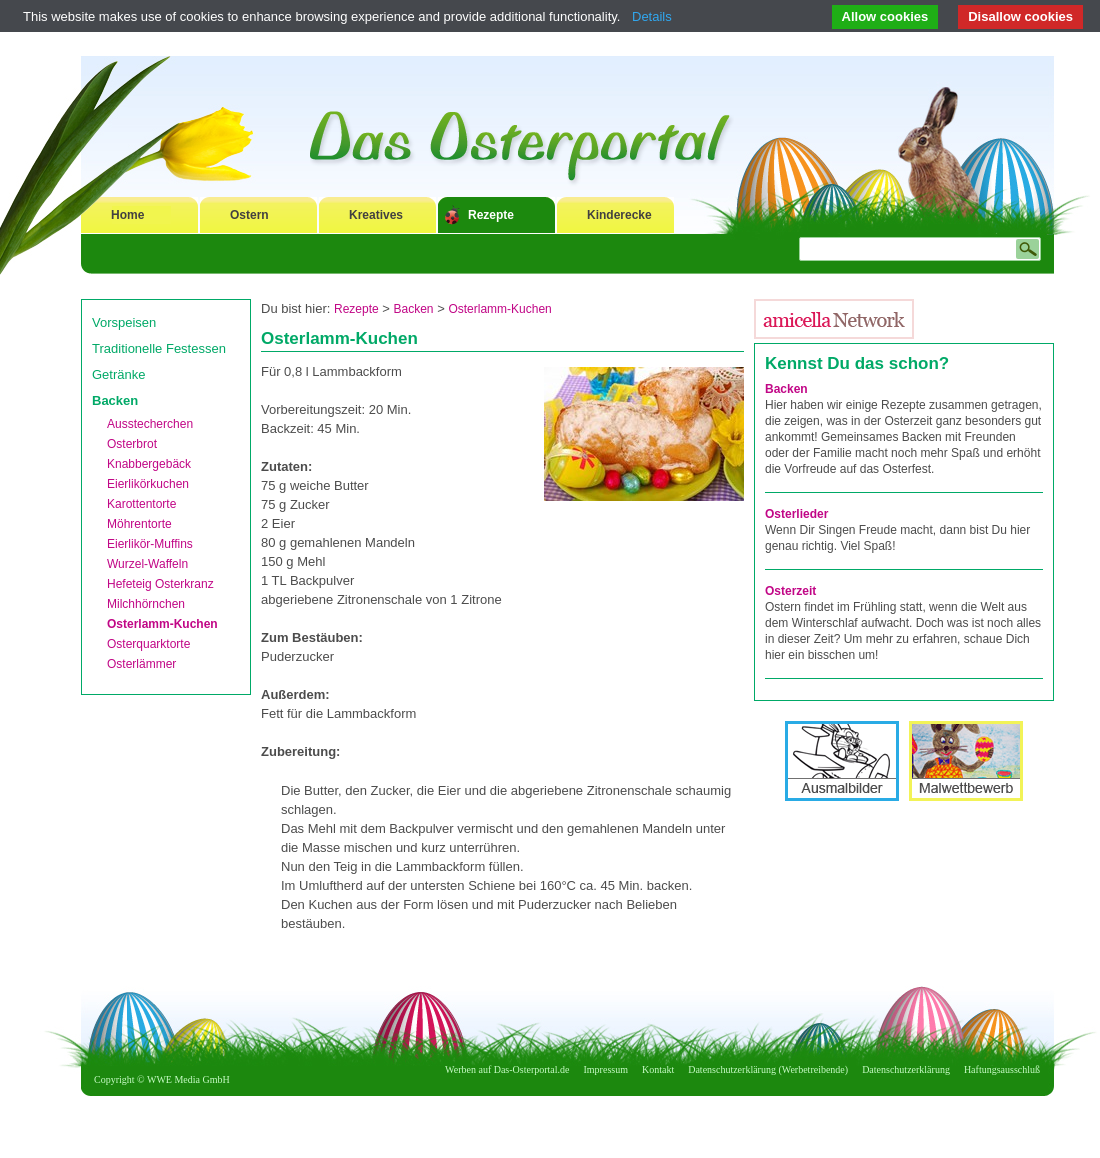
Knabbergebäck (149, 464)
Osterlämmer (141, 664)
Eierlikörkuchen (148, 484)
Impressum (606, 1069)
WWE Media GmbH (188, 1079)
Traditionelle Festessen (159, 348)
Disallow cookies (1020, 16)
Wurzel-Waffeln (147, 564)
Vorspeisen (124, 322)
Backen (115, 400)
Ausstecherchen (150, 424)
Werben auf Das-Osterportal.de (507, 1069)
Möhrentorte (139, 524)
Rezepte (491, 215)
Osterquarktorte (148, 644)
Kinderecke (619, 215)
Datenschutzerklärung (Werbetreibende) (768, 1069)
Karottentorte (141, 504)
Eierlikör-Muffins (150, 544)
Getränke (118, 374)
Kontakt (658, 1069)
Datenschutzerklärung (906, 1069)
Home (127, 215)
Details (652, 16)
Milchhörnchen (146, 604)
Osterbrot (132, 444)
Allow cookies (885, 16)
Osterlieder (796, 514)
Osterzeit (790, 591)
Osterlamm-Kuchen (162, 624)
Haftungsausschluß (1002, 1069)
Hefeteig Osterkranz (160, 584)
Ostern (249, 215)
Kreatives (376, 215)
